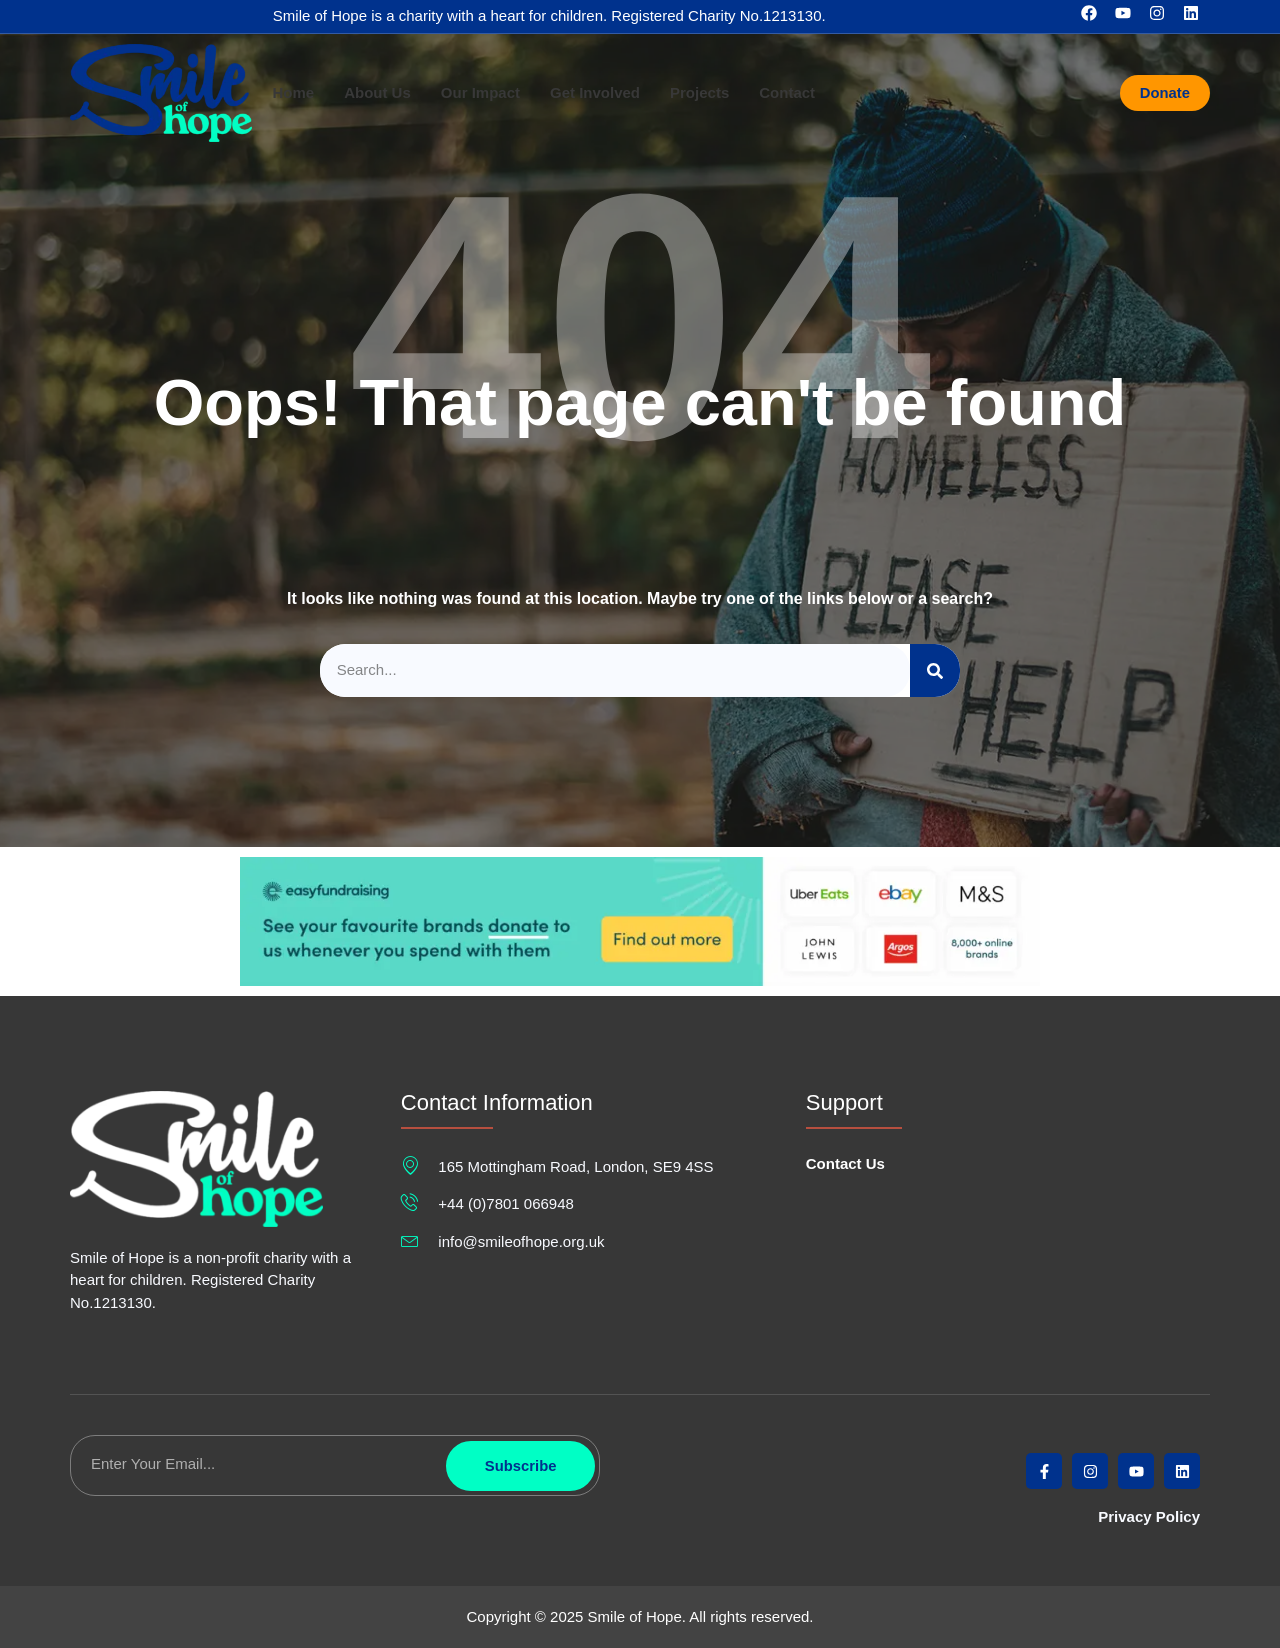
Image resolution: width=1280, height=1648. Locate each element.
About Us (377, 93)
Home (293, 93)
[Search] (935, 670)
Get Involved (595, 93)
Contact (787, 93)
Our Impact (480, 93)
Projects (699, 93)
